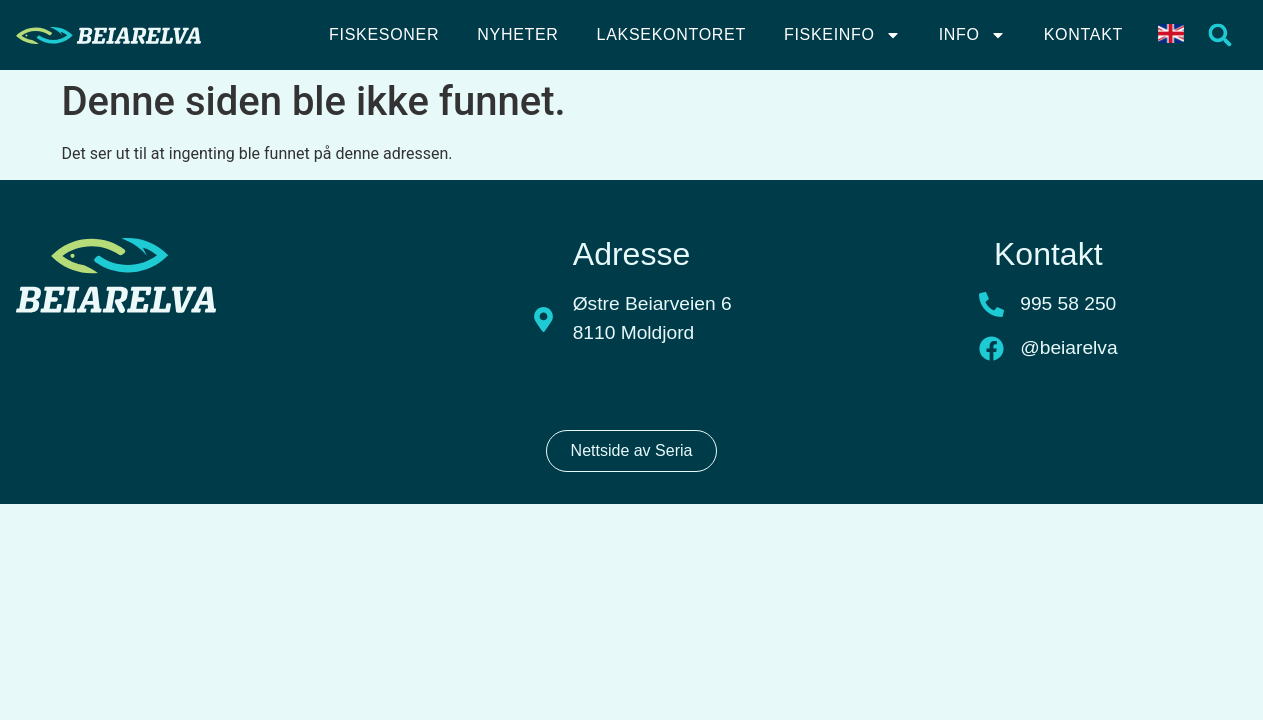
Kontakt (1083, 34)
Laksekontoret (671, 34)
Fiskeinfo (842, 35)
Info (972, 35)
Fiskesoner (384, 34)
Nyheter (517, 34)
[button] (1220, 35)
